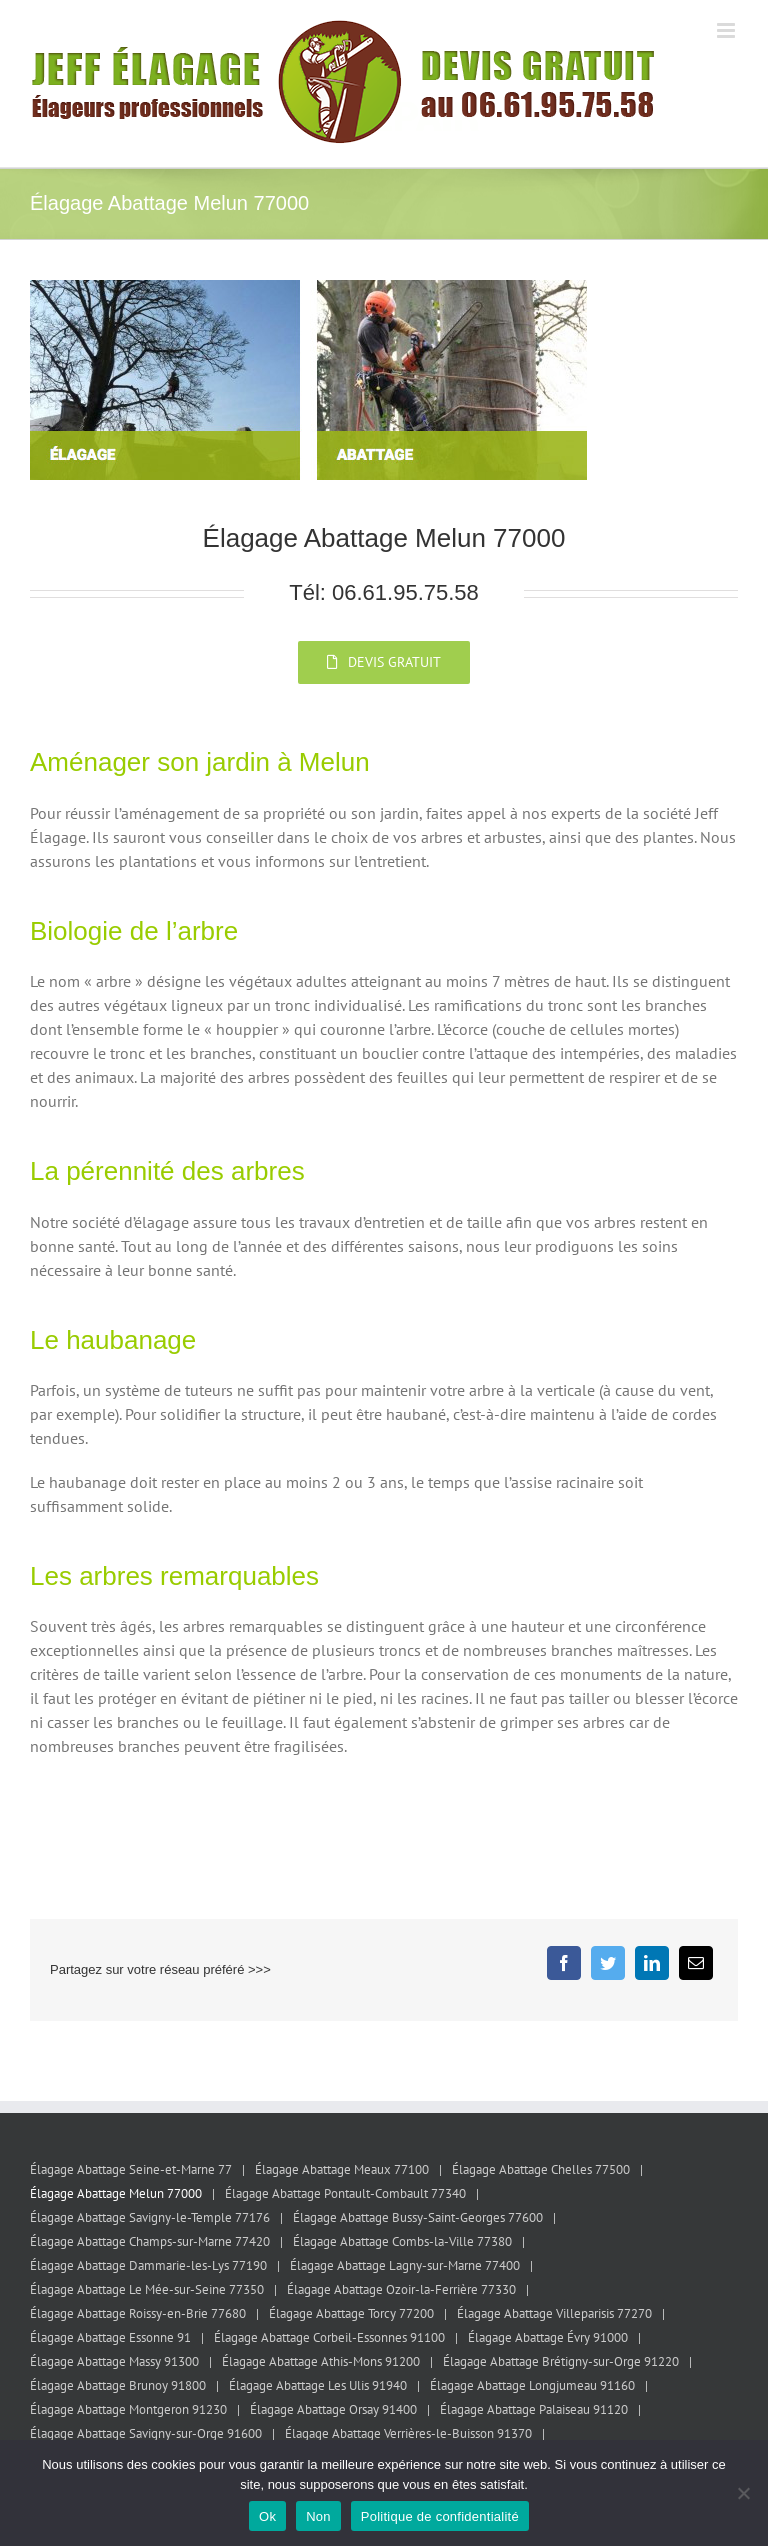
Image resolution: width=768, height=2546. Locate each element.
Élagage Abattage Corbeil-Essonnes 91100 (329, 2337)
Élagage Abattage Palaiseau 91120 (534, 2409)
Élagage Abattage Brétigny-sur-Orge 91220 (561, 2361)
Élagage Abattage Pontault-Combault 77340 (345, 2193)
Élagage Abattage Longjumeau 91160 (532, 2385)
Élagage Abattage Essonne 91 (110, 2337)
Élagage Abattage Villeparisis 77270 (554, 2313)
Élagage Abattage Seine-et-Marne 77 (131, 2169)
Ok (267, 2516)
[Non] (743, 2493)
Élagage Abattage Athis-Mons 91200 (321, 2361)
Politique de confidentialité (440, 2516)
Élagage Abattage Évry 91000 (548, 2337)
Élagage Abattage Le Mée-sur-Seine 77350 (147, 2289)
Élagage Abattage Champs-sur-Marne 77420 (150, 2241)
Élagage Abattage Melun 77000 (116, 2193)
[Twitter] (608, 1963)
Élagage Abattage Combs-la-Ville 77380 (402, 2241)
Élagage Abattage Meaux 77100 (342, 2169)
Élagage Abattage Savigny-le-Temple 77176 (150, 2217)
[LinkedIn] (652, 1963)
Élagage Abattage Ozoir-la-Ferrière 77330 (401, 2289)
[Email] (696, 1963)
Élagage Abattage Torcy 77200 (351, 2313)
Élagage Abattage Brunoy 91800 (118, 2385)
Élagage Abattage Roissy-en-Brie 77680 (138, 2313)
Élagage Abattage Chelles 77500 (541, 2169)
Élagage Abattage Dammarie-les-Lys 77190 (148, 2265)
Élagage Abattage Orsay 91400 (333, 2409)
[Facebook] (564, 1963)
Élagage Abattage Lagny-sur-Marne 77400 (405, 2265)
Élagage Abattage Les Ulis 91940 (318, 2385)
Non (318, 2516)
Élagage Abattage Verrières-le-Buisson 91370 (408, 2433)
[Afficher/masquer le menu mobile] (727, 30)
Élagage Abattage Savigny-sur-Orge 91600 (146, 2433)
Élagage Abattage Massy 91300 (114, 2361)
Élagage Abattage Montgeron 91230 (128, 2409)
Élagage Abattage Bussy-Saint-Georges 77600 (418, 2217)
